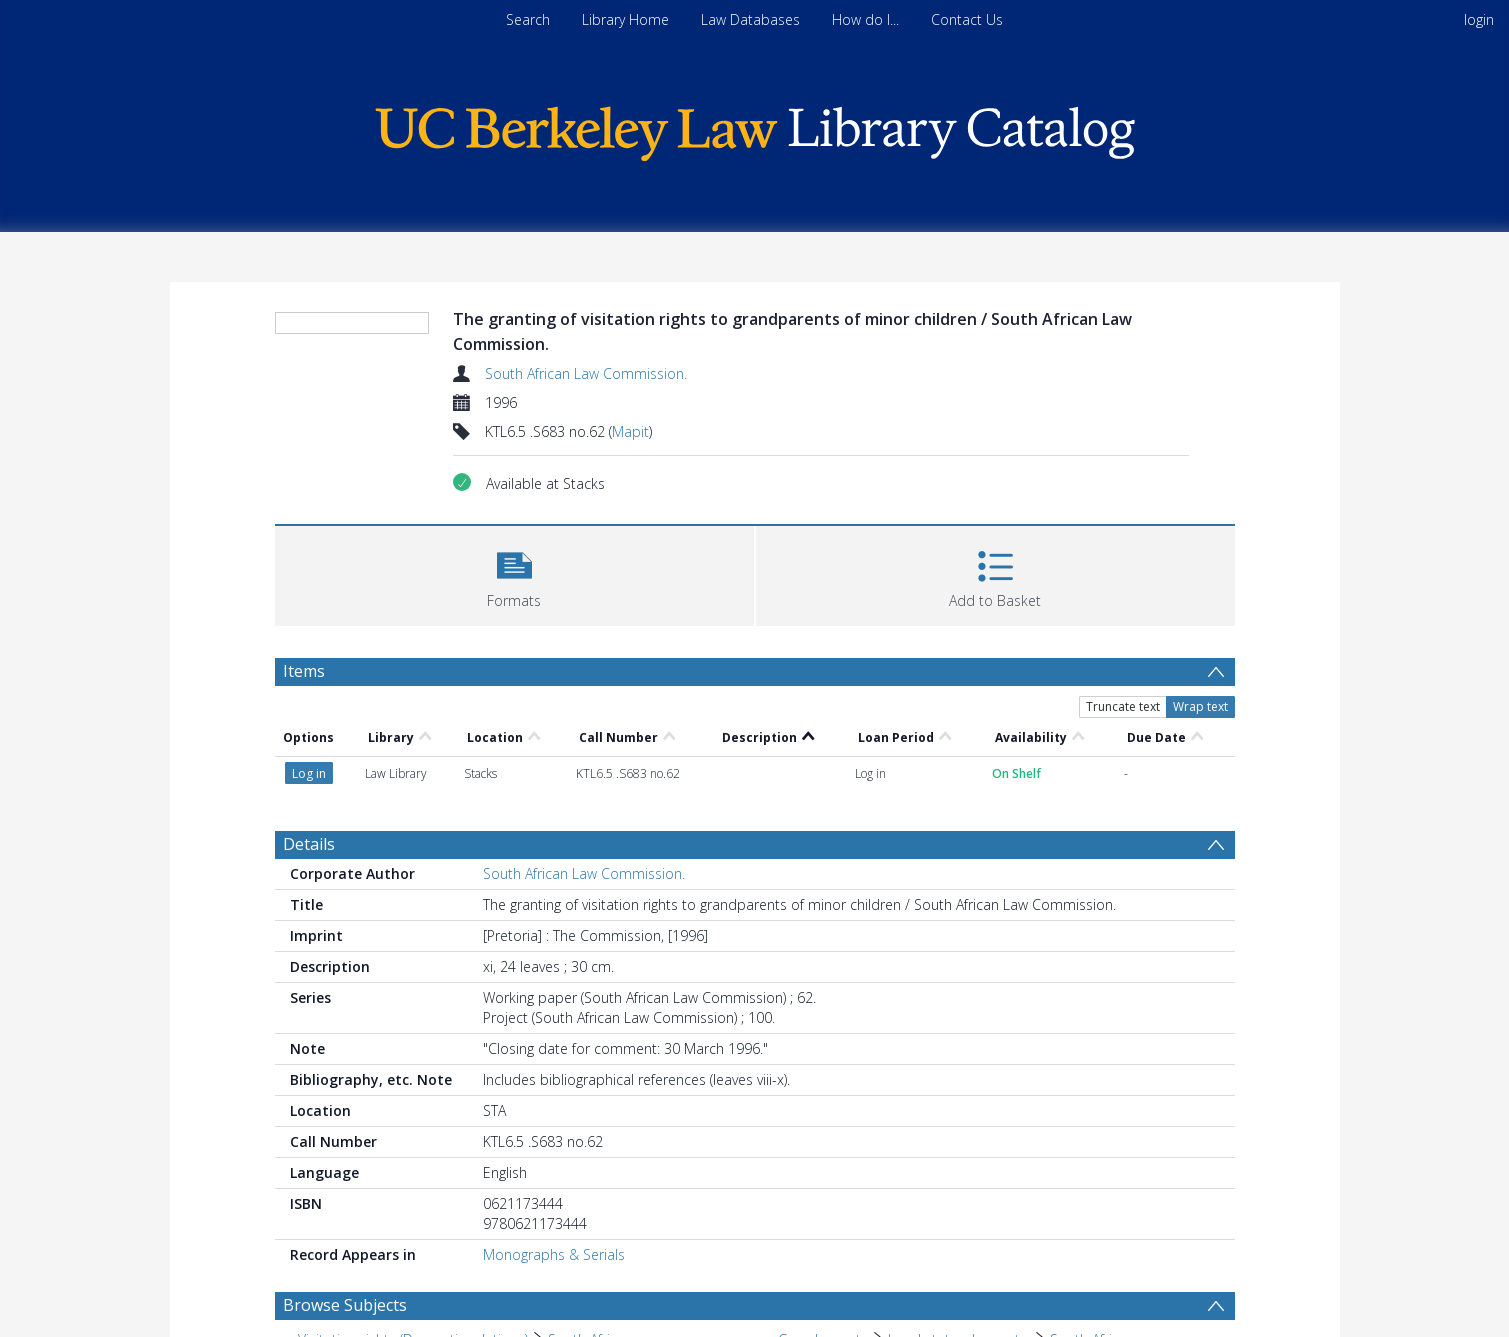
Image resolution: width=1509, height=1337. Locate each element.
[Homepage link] (755, 128)
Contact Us (967, 19)
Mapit (630, 431)
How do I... (865, 19)
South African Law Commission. (586, 373)
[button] (514, 573)
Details (309, 844)
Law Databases (750, 19)
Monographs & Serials (554, 1254)
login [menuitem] (1479, 19)
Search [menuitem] (528, 19)
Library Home (625, 19)
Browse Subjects (345, 1305)
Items (304, 671)
